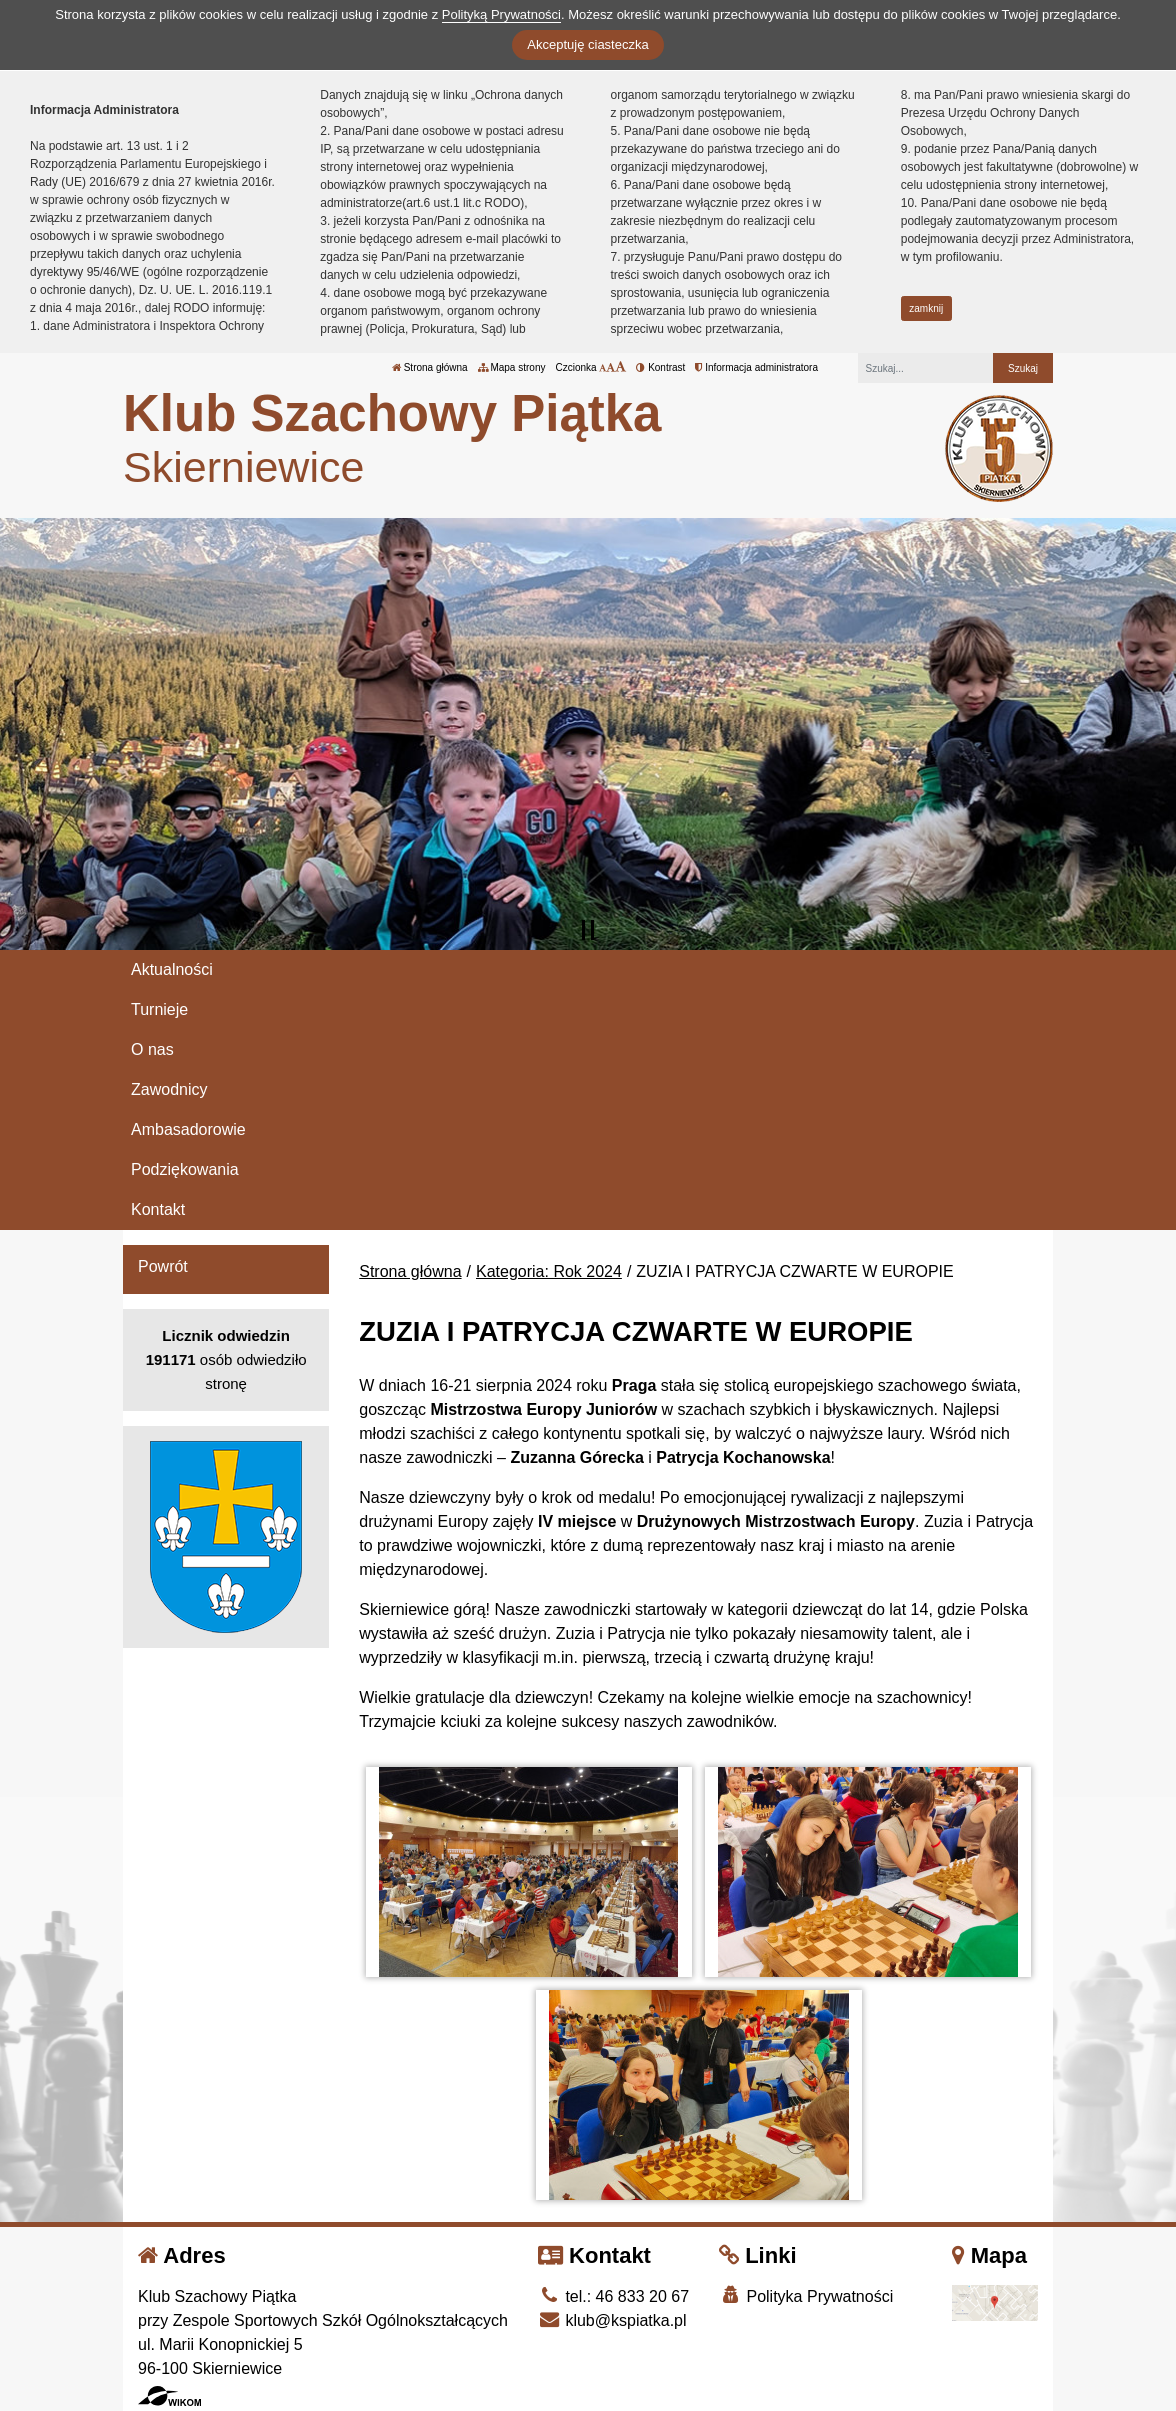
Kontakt (158, 1209)
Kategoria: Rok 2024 (549, 1271)
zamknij (926, 308)
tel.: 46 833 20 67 (613, 2296)
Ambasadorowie (188, 1129)
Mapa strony (512, 367)
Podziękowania (185, 1169)
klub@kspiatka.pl (612, 2320)
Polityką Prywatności (501, 14)
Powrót (163, 1266)
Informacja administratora (756, 367)
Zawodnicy (169, 1089)
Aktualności (172, 969)
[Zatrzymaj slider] (588, 930)
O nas (152, 1049)
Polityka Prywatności (806, 2295)
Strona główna (430, 367)
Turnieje (159, 1009)
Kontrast (660, 367)
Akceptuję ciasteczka (587, 44)
